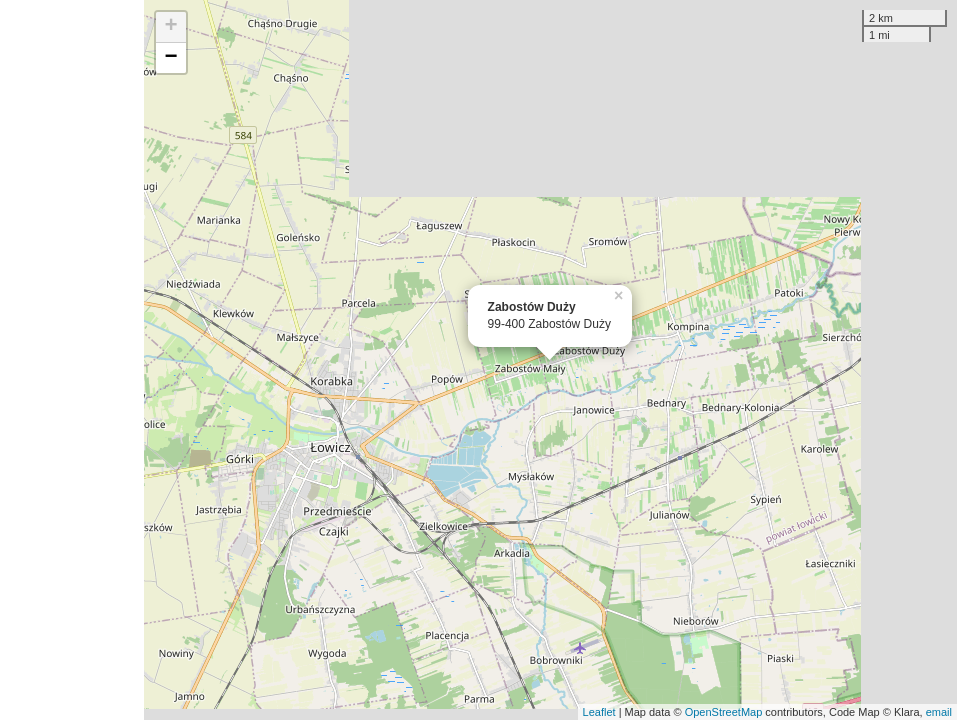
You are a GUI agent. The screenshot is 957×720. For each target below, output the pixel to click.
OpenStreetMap (724, 712)
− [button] (170, 58)
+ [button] (170, 27)
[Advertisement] (72, 360)
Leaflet (599, 712)
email (939, 712)
